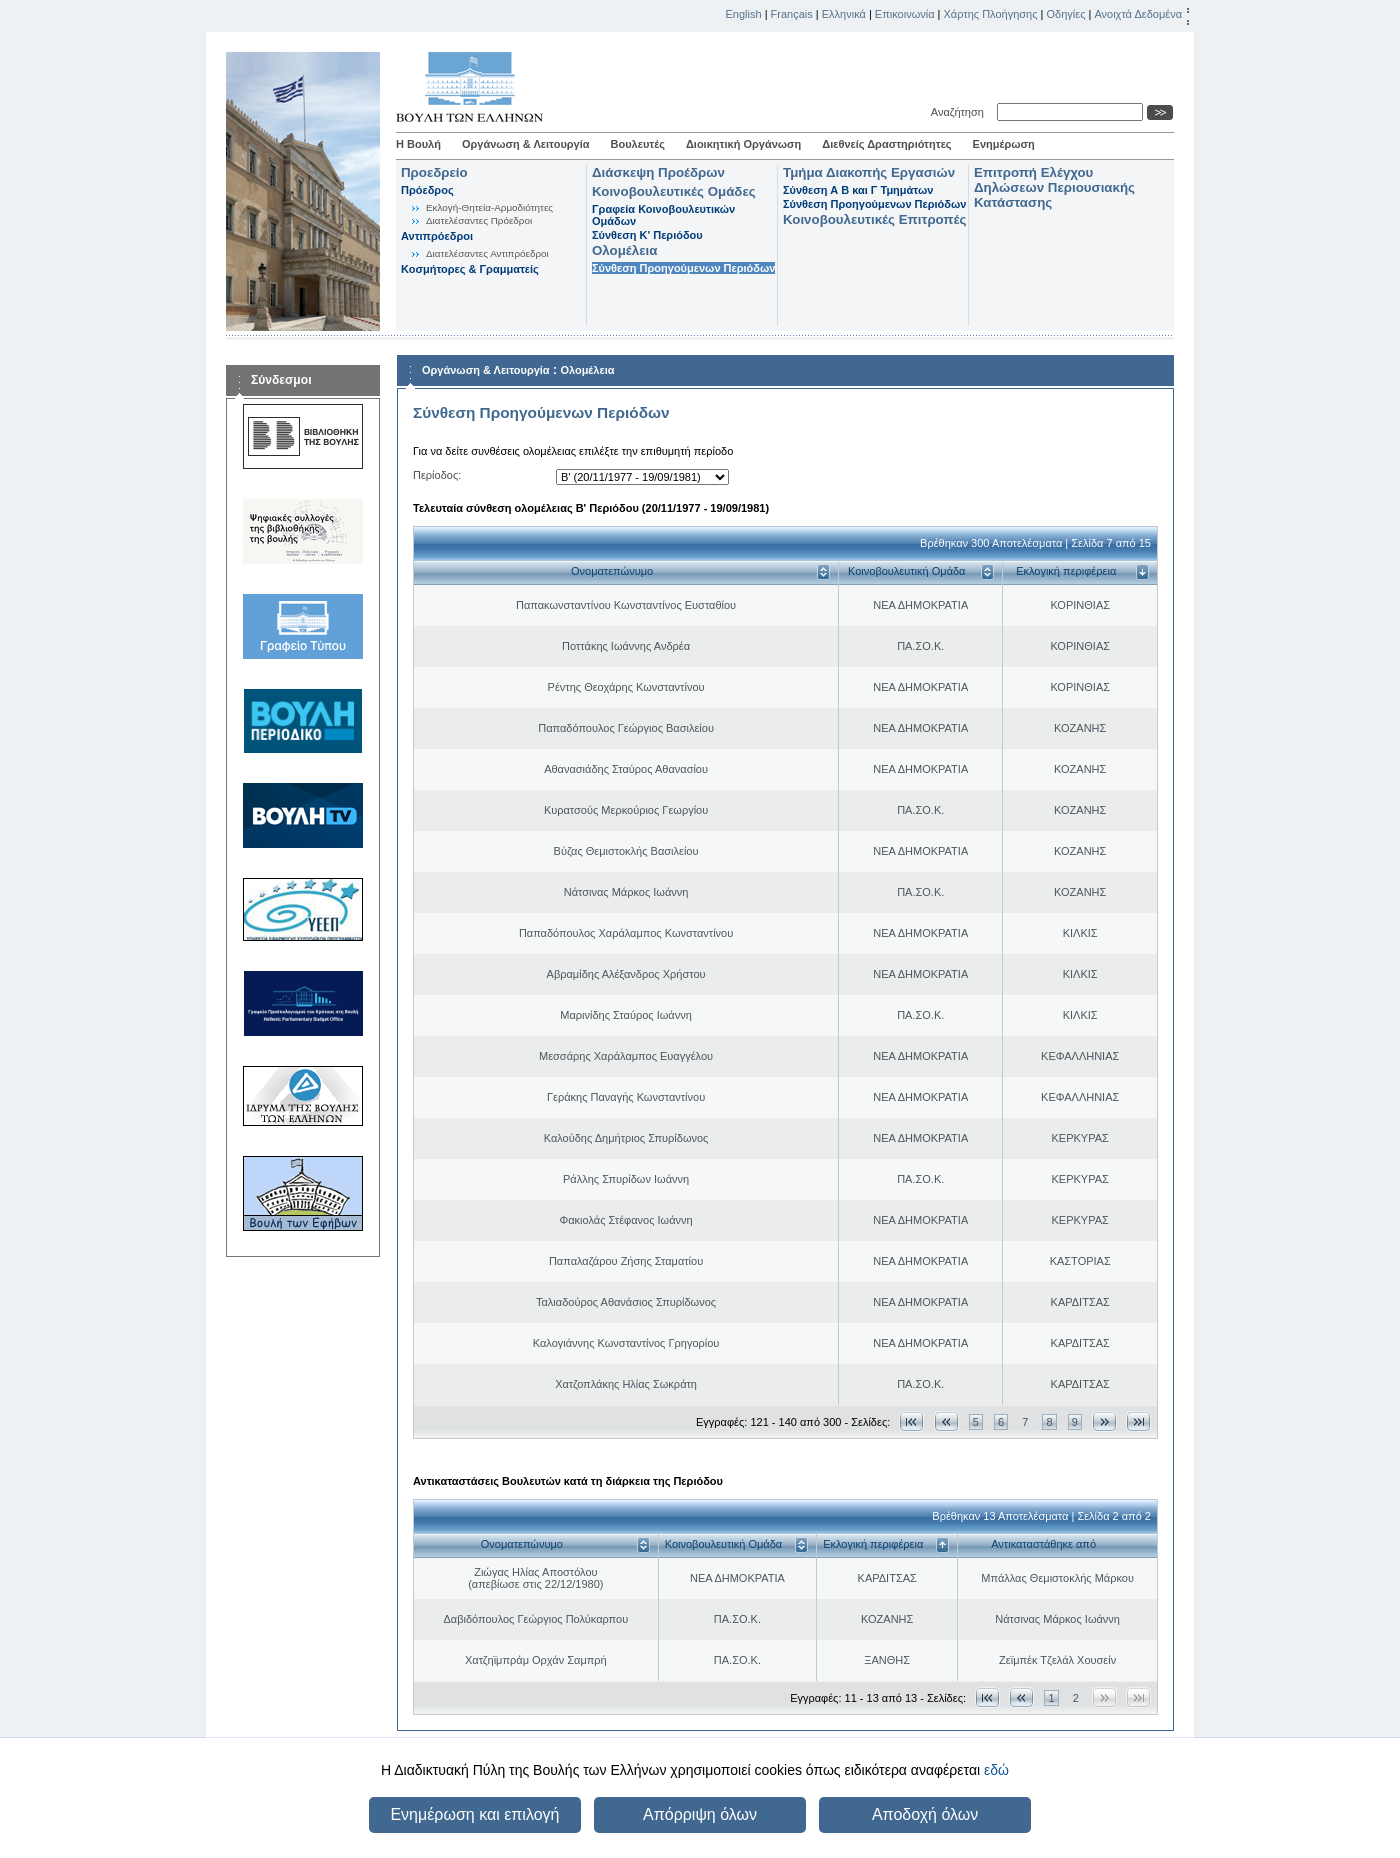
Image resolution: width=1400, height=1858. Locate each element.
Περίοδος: (437, 475)
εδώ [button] (996, 1770)
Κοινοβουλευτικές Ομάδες (674, 191)
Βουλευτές (638, 144)
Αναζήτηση (960, 112)
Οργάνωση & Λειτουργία (526, 144)
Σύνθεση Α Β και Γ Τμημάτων (858, 190)
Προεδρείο (434, 172)
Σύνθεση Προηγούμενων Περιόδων (683, 268)
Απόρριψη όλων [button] (700, 1814)
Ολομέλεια (624, 250)
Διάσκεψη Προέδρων (658, 172)
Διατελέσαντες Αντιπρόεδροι (487, 253)
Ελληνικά (844, 14)
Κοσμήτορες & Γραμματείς (470, 269)
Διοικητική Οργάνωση (743, 144)
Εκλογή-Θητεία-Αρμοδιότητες (489, 207)
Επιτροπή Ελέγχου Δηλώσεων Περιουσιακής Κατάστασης (1054, 187)
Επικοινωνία (905, 14)
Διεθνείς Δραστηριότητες (886, 144)
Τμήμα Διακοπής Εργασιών (869, 172)
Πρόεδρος (427, 190)
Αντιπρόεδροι (437, 236)
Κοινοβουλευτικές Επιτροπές (874, 219)
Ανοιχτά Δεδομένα (1138, 14)
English (744, 14)
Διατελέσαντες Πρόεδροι (479, 220)
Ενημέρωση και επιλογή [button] (474, 1814)
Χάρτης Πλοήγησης (991, 14)
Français (792, 14)
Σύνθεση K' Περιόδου (647, 235)
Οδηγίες (1065, 14)
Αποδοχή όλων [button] (925, 1814)
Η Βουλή (418, 144)
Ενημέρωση (1004, 144)
